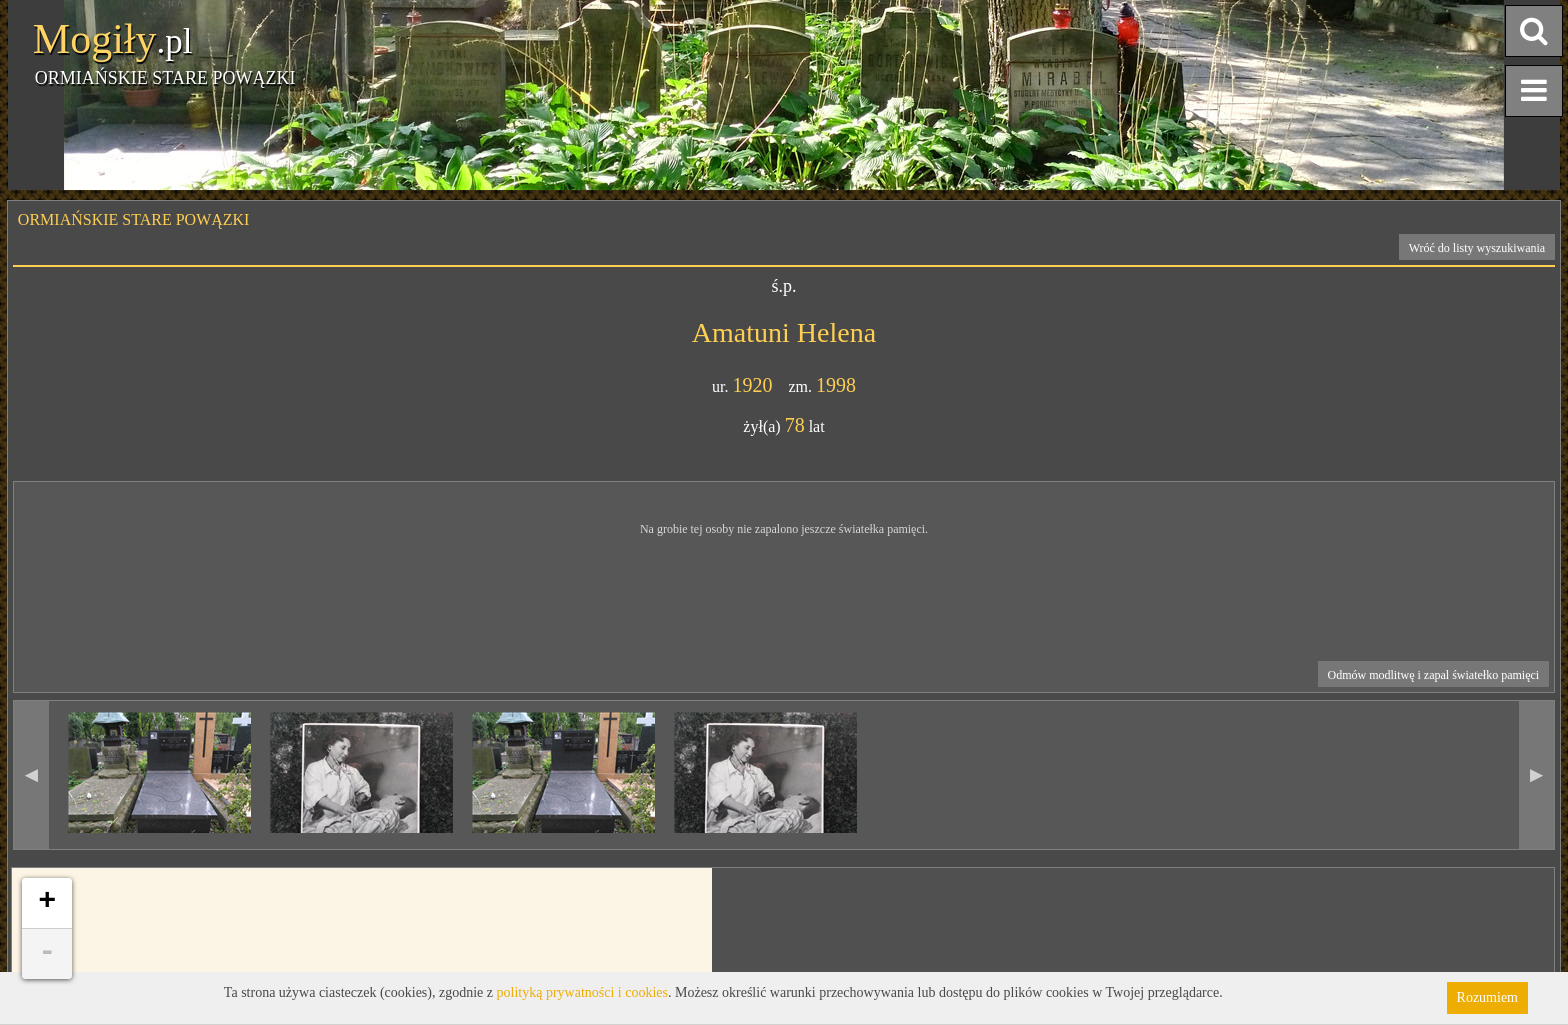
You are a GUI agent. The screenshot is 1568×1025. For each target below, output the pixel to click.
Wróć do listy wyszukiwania (1477, 248)
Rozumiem (1487, 997)
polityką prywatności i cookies (582, 992)
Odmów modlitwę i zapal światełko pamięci (1434, 675)
